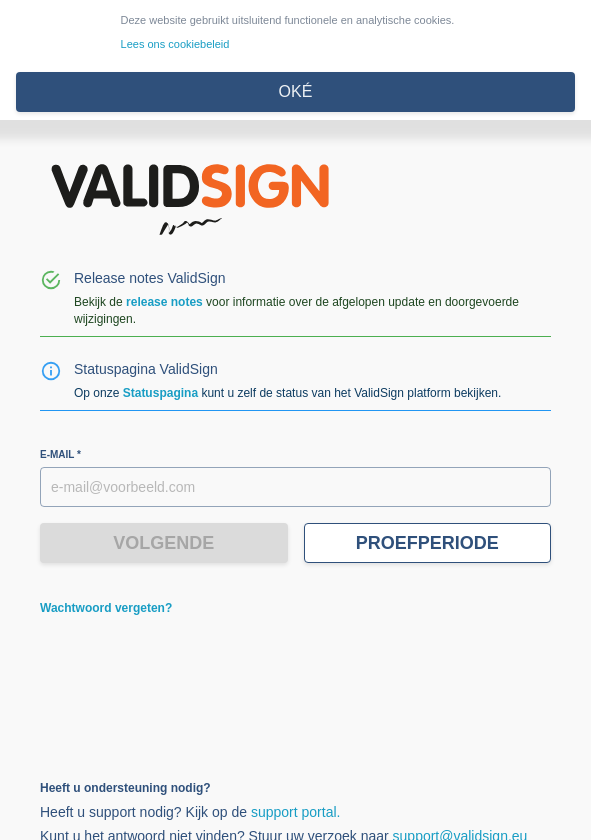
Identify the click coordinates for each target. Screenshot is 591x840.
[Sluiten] (295, 92)
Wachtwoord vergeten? (106, 608)
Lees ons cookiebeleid (175, 44)
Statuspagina (160, 393)
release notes (164, 302)
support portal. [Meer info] (296, 812)
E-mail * (60, 454)
